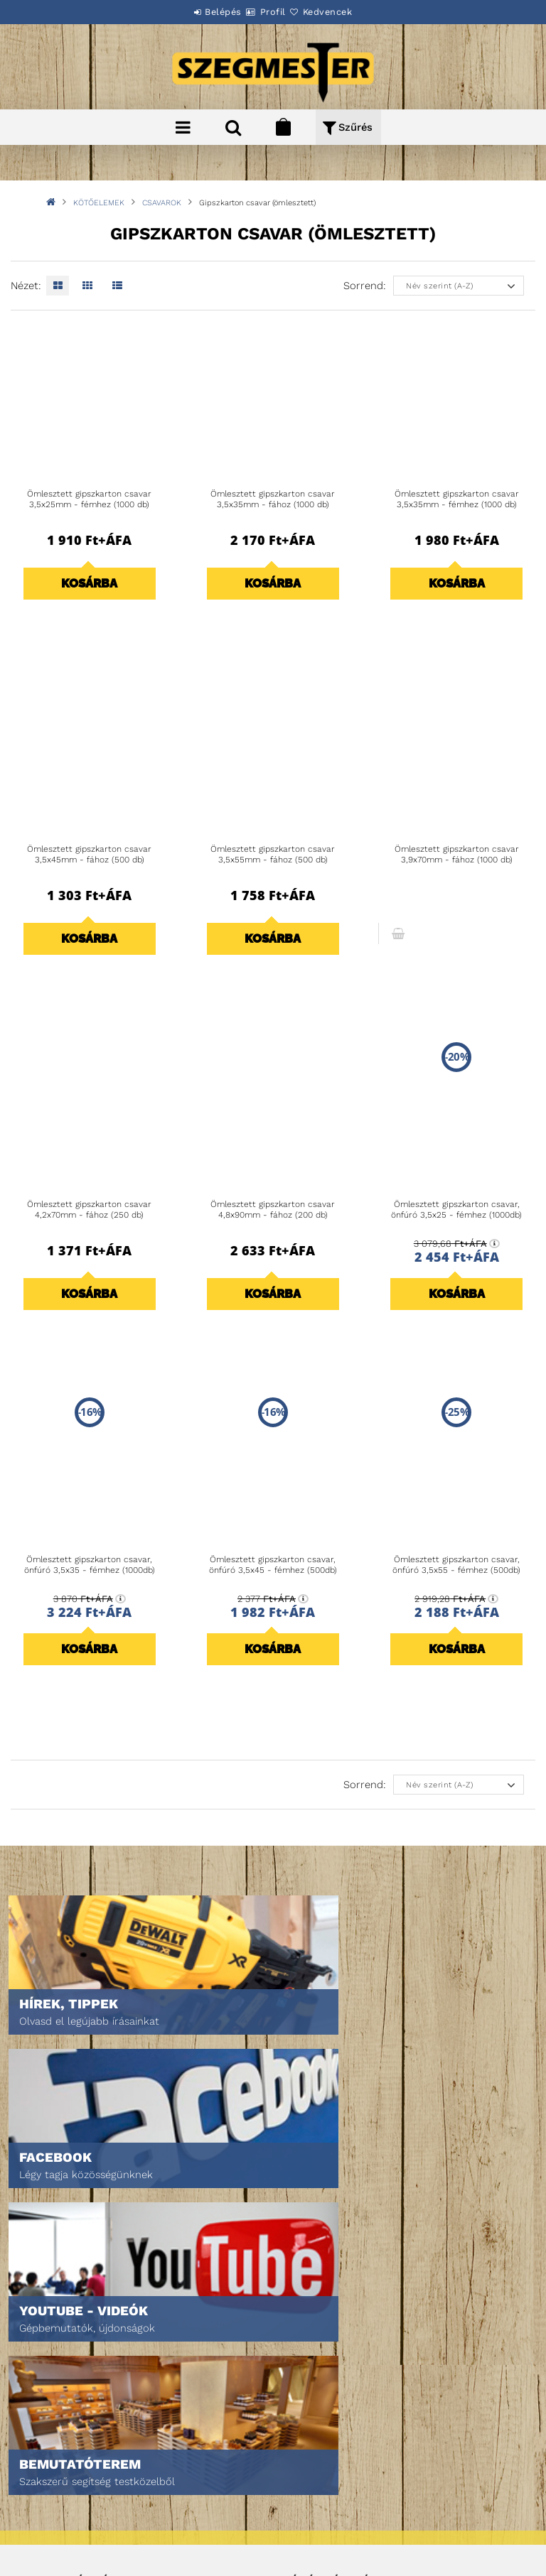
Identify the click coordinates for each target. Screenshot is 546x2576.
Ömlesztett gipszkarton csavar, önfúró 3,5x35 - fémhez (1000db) (89, 1565)
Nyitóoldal (53, 2303)
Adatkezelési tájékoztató (87, 2474)
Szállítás (49, 2514)
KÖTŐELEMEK (98, 202)
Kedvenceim (309, 2383)
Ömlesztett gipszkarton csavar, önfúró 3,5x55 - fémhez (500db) (457, 1565)
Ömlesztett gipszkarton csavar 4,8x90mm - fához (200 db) (272, 1210)
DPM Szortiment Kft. (327, 2527)
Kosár (297, 2363)
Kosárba (89, 583)
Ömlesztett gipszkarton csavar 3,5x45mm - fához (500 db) (89, 855)
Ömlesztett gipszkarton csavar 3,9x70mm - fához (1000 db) (456, 855)
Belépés (206, 11)
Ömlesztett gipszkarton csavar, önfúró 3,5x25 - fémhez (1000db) (457, 1210)
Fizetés (45, 2494)
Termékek (50, 2323)
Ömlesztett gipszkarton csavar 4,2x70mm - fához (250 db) (89, 1210)
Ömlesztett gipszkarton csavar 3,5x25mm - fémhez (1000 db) (89, 499)
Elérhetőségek (63, 2534)
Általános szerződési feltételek (103, 2454)
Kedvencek (344, 11)
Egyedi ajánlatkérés (75, 2343)
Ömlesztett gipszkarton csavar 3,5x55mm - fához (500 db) (272, 855)
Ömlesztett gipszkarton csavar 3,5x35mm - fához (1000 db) (272, 499)
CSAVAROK (161, 202)
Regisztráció (312, 2323)
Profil (273, 11)
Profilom (303, 2343)
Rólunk (45, 2363)
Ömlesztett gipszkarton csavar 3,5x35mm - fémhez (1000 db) (456, 499)
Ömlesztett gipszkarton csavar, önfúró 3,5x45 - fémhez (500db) (273, 1565)
